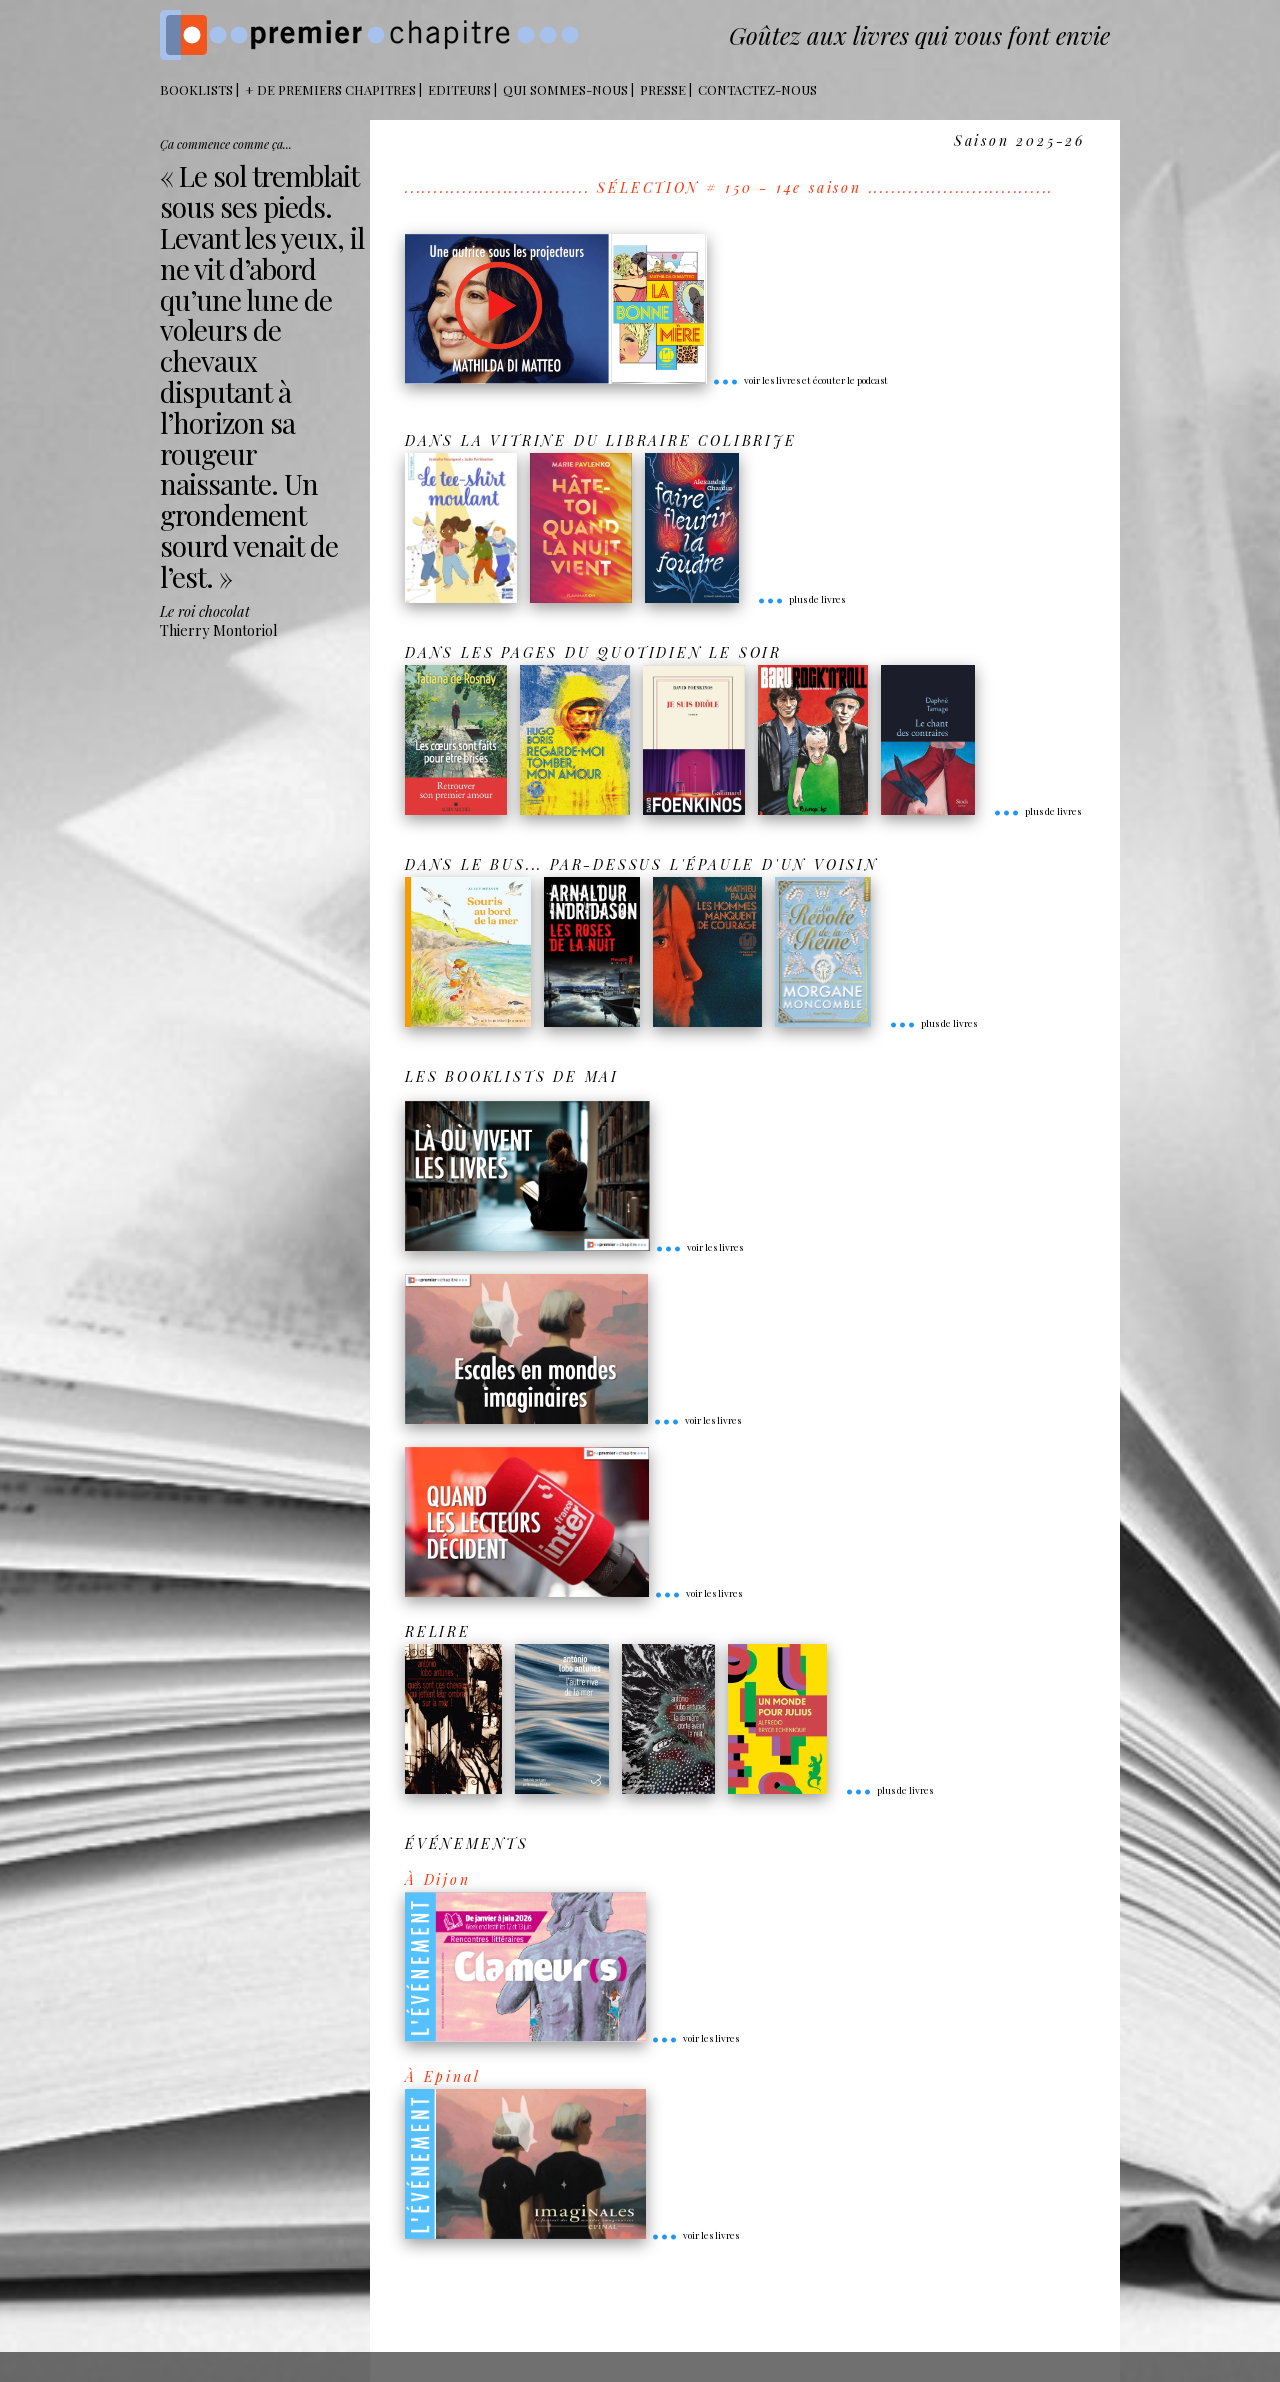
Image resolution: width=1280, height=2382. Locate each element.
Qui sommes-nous (565, 89)
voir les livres (699, 1247)
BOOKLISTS (196, 89)
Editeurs (459, 89)
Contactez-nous (757, 89)
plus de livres (801, 599)
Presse (663, 89)
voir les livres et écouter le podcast (800, 380)
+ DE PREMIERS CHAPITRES (330, 89)
